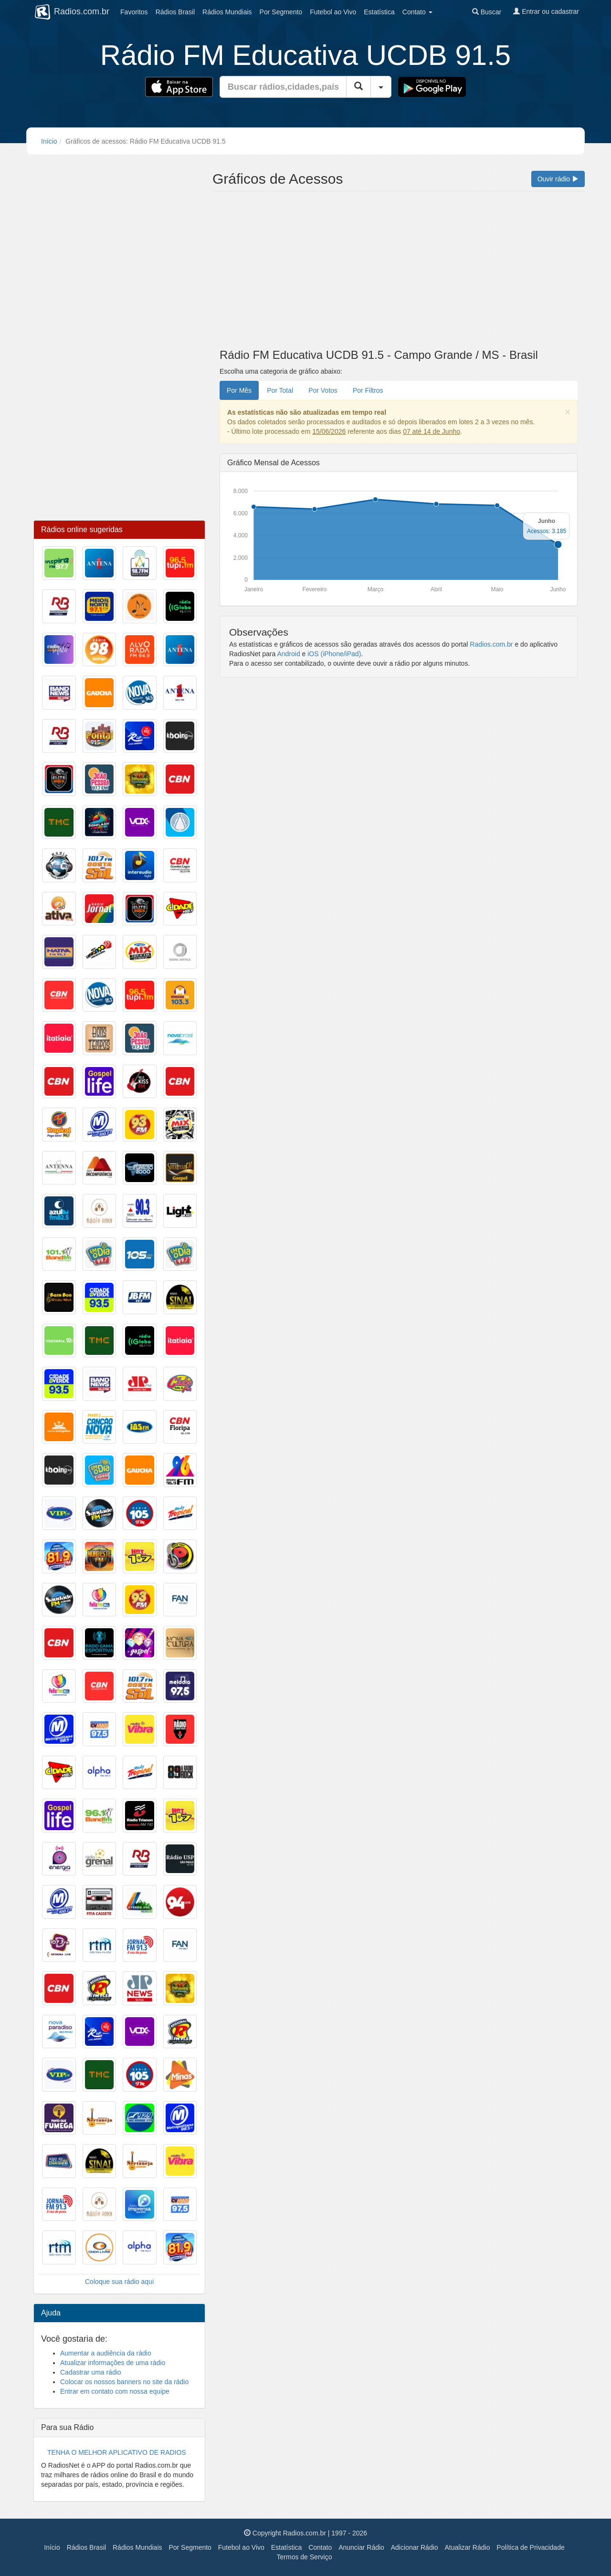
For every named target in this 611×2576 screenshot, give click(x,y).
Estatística (379, 12)
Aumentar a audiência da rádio (105, 2353)
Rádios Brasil (86, 2547)
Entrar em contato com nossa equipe (114, 2391)
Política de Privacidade (530, 2547)
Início (49, 141)
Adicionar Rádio (414, 2547)
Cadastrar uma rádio (90, 2372)
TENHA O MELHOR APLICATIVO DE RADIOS (116, 2452)
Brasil (175, 12)
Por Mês (239, 390)
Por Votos (322, 390)
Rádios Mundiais (137, 2547)
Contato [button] (417, 12)
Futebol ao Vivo (241, 2547)
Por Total (280, 390)
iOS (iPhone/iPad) (334, 654)
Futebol (333, 12)
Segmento (281, 12)
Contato (320, 2547)
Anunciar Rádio (361, 2547)
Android (288, 654)
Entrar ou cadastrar (546, 11)
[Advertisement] (399, 272)
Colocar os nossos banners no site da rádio (124, 2382)
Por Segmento (190, 2547)
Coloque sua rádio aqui (119, 2281)
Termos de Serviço (304, 2557)
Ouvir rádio (558, 179)
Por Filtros (368, 390)
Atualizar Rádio (467, 2547)
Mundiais (227, 12)
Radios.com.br (491, 644)
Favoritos (134, 12)
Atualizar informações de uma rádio (112, 2363)
